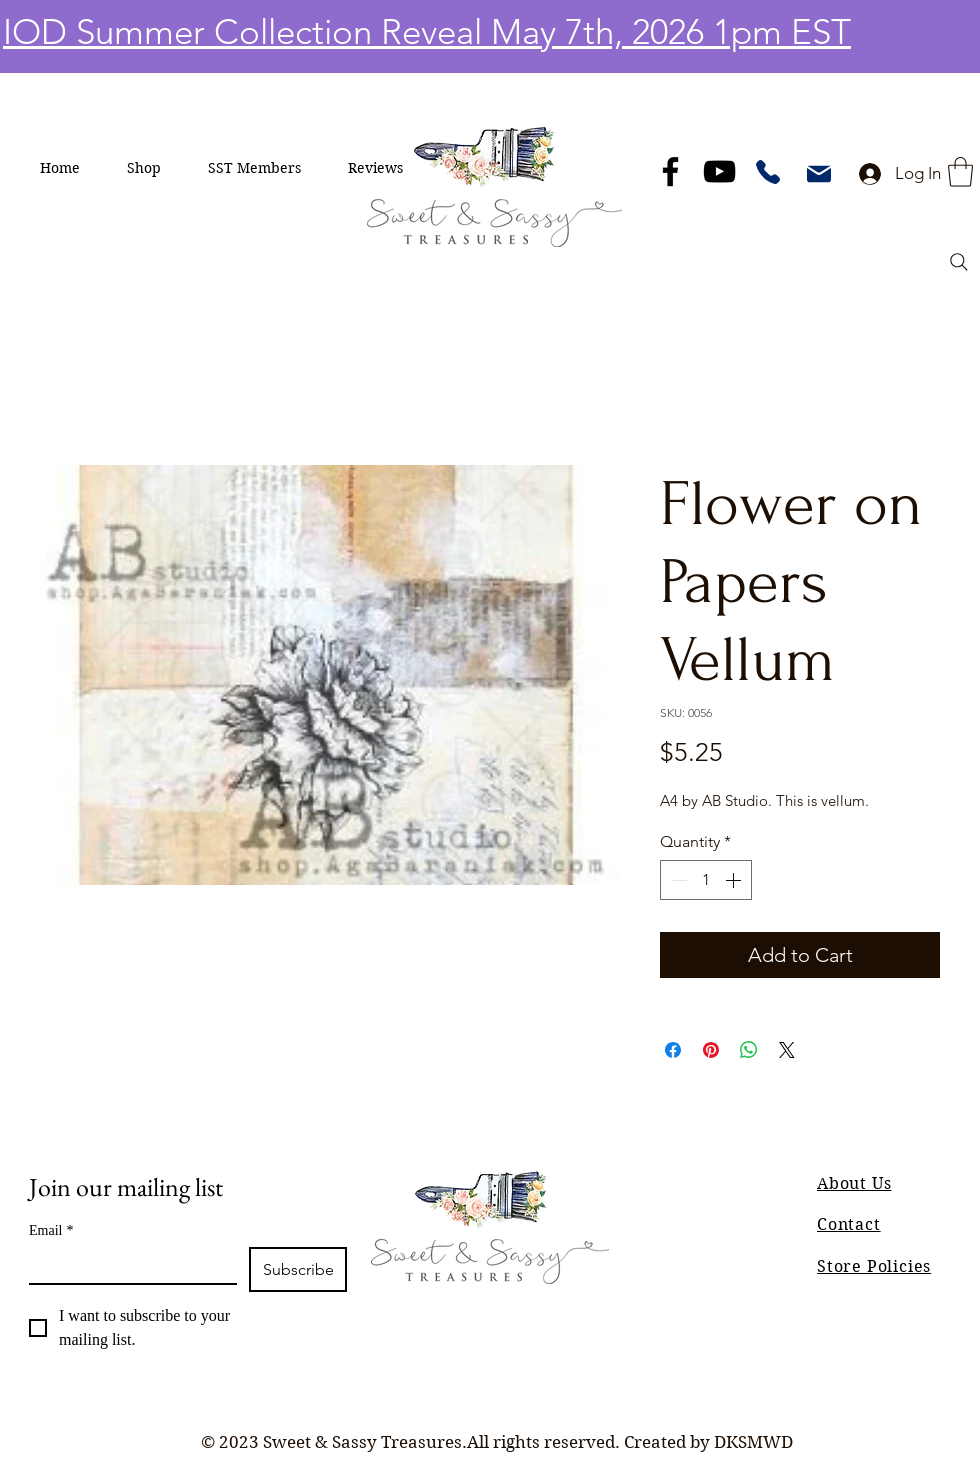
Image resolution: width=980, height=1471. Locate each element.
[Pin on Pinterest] (711, 1050)
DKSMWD (753, 1442)
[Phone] (768, 172)
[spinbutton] (706, 880)
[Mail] (819, 174)
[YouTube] (719, 171)
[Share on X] (787, 1050)
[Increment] (735, 880)
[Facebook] (670, 171)
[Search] (959, 262)
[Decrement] (677, 880)
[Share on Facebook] (673, 1050)
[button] (144, 168)
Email (51, 1230)
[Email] (127, 1265)
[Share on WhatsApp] (749, 1050)
